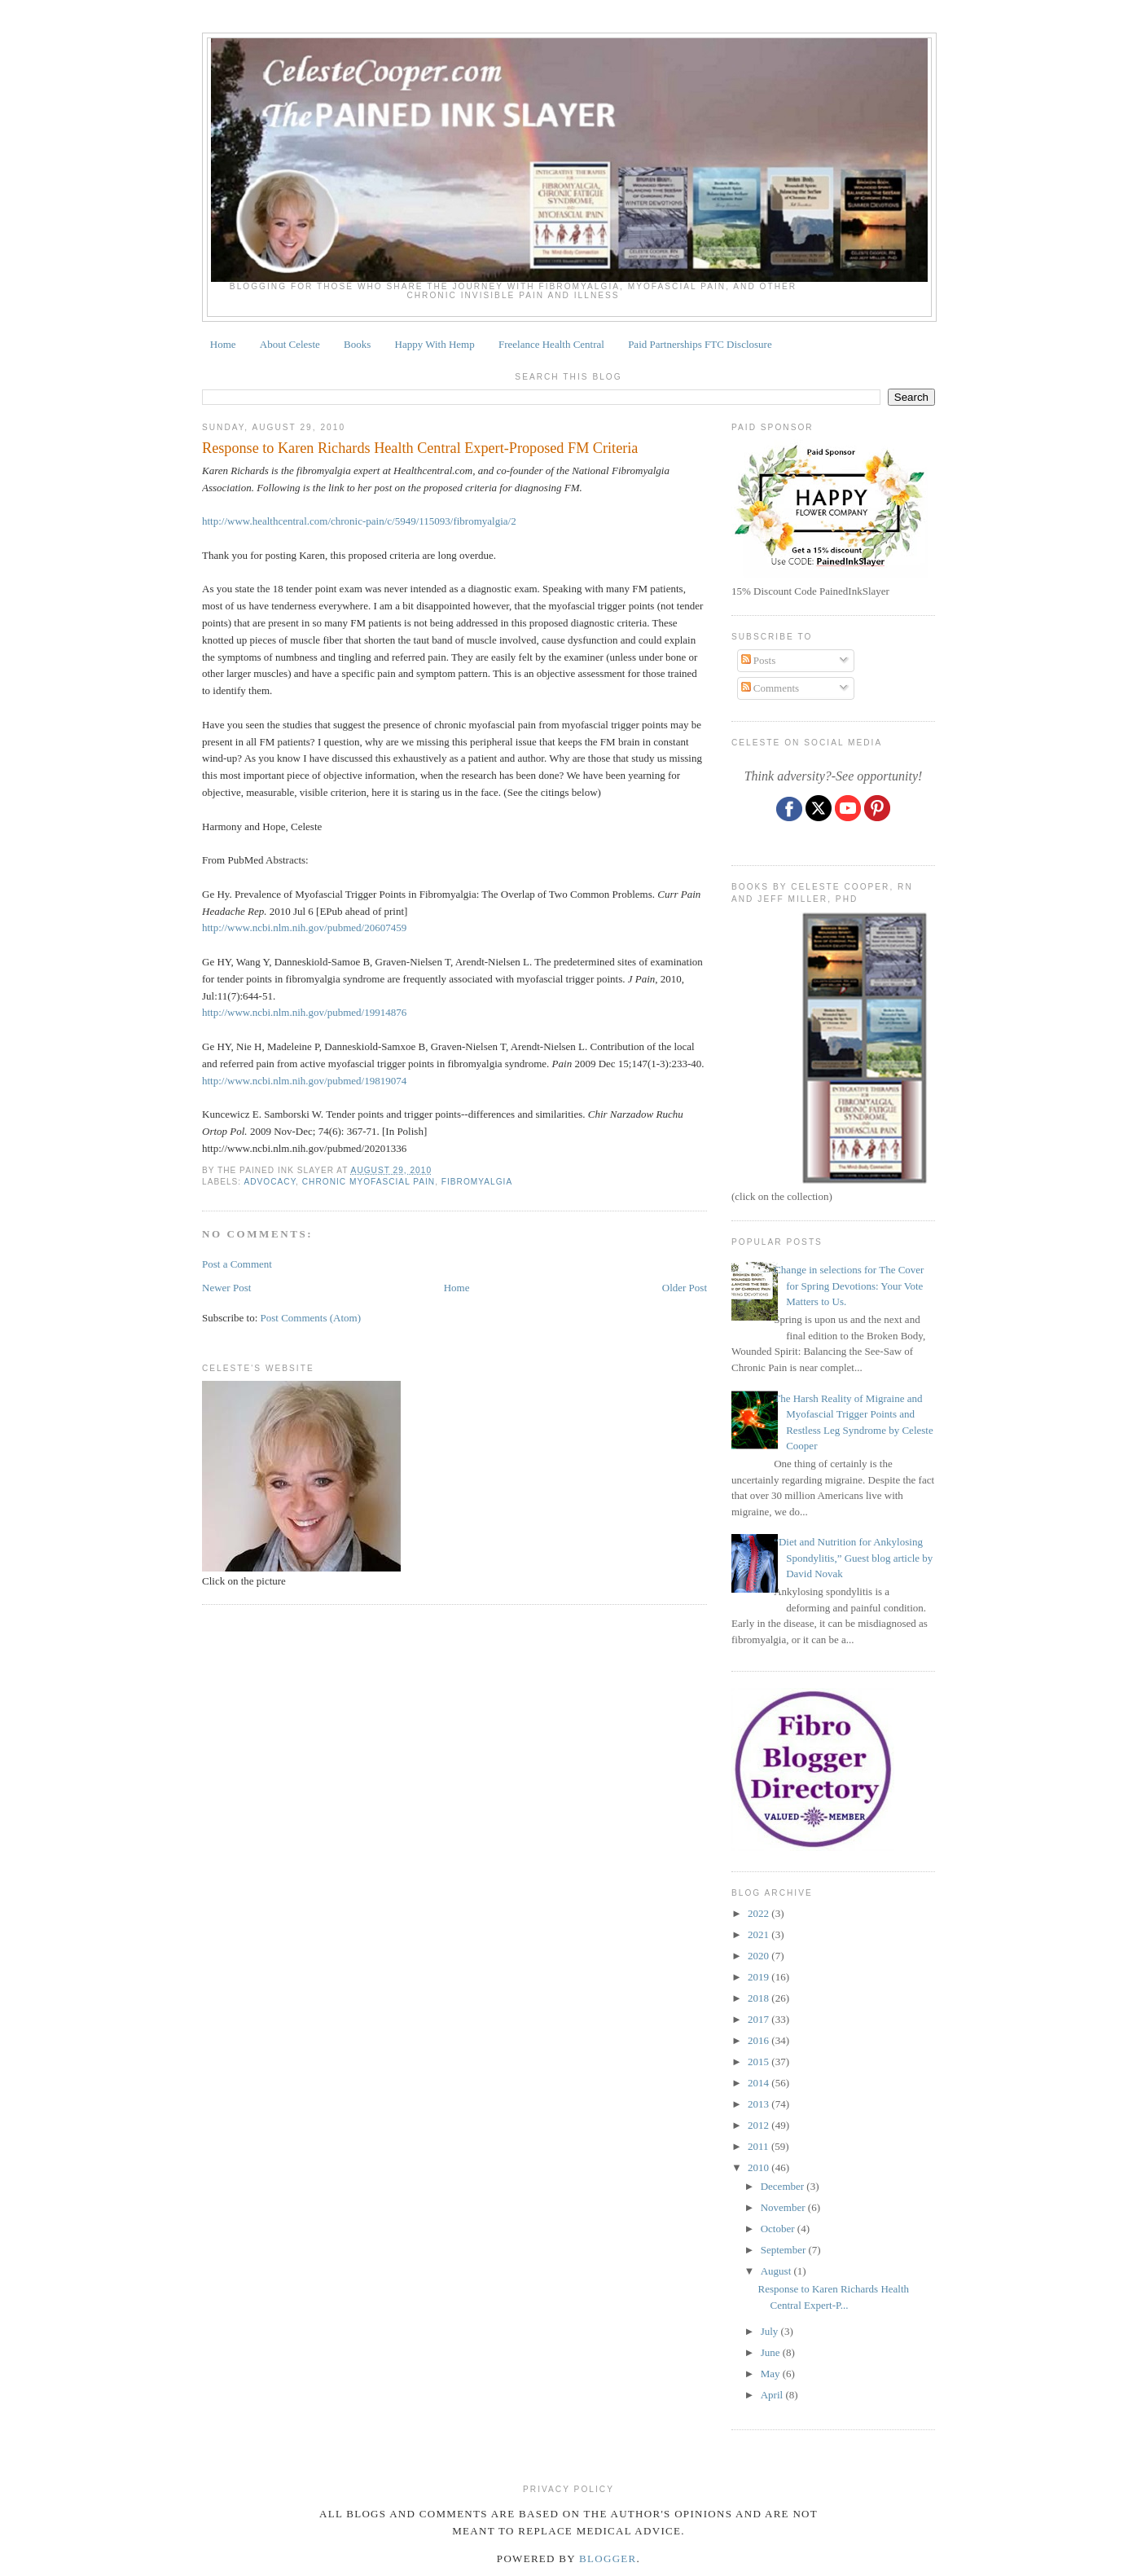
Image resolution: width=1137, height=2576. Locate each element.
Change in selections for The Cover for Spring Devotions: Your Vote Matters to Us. (849, 1286)
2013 (759, 2104)
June (772, 2352)
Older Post (684, 1287)
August (777, 2271)
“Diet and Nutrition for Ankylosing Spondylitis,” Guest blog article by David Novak (853, 1558)
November (784, 2207)
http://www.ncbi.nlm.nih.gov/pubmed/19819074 (304, 1081)
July (771, 2331)
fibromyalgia (476, 1181)
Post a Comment (237, 1264)
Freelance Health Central (551, 344)
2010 (759, 2167)
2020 (759, 1956)
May (772, 2373)
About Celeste (290, 344)
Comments (770, 688)
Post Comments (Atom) (311, 1318)
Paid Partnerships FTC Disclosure (700, 344)
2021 (759, 1934)
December (784, 2186)
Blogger (608, 2558)
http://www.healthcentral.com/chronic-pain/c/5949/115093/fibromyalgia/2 (359, 521)
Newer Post (226, 1287)
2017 (759, 2019)
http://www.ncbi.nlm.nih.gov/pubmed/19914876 (304, 1012)
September (785, 2250)
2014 (759, 2083)
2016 (759, 2040)
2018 (759, 1998)
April (773, 2395)
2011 (759, 2146)
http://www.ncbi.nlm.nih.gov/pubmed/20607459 (304, 927)
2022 (759, 1913)
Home (223, 344)
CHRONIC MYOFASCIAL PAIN (368, 1181)
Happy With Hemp (435, 344)
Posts (758, 660)
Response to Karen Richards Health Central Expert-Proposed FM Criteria (420, 448)
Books (357, 344)
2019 (759, 1977)
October (779, 2228)
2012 (759, 2125)
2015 (759, 2061)
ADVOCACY (270, 1181)
